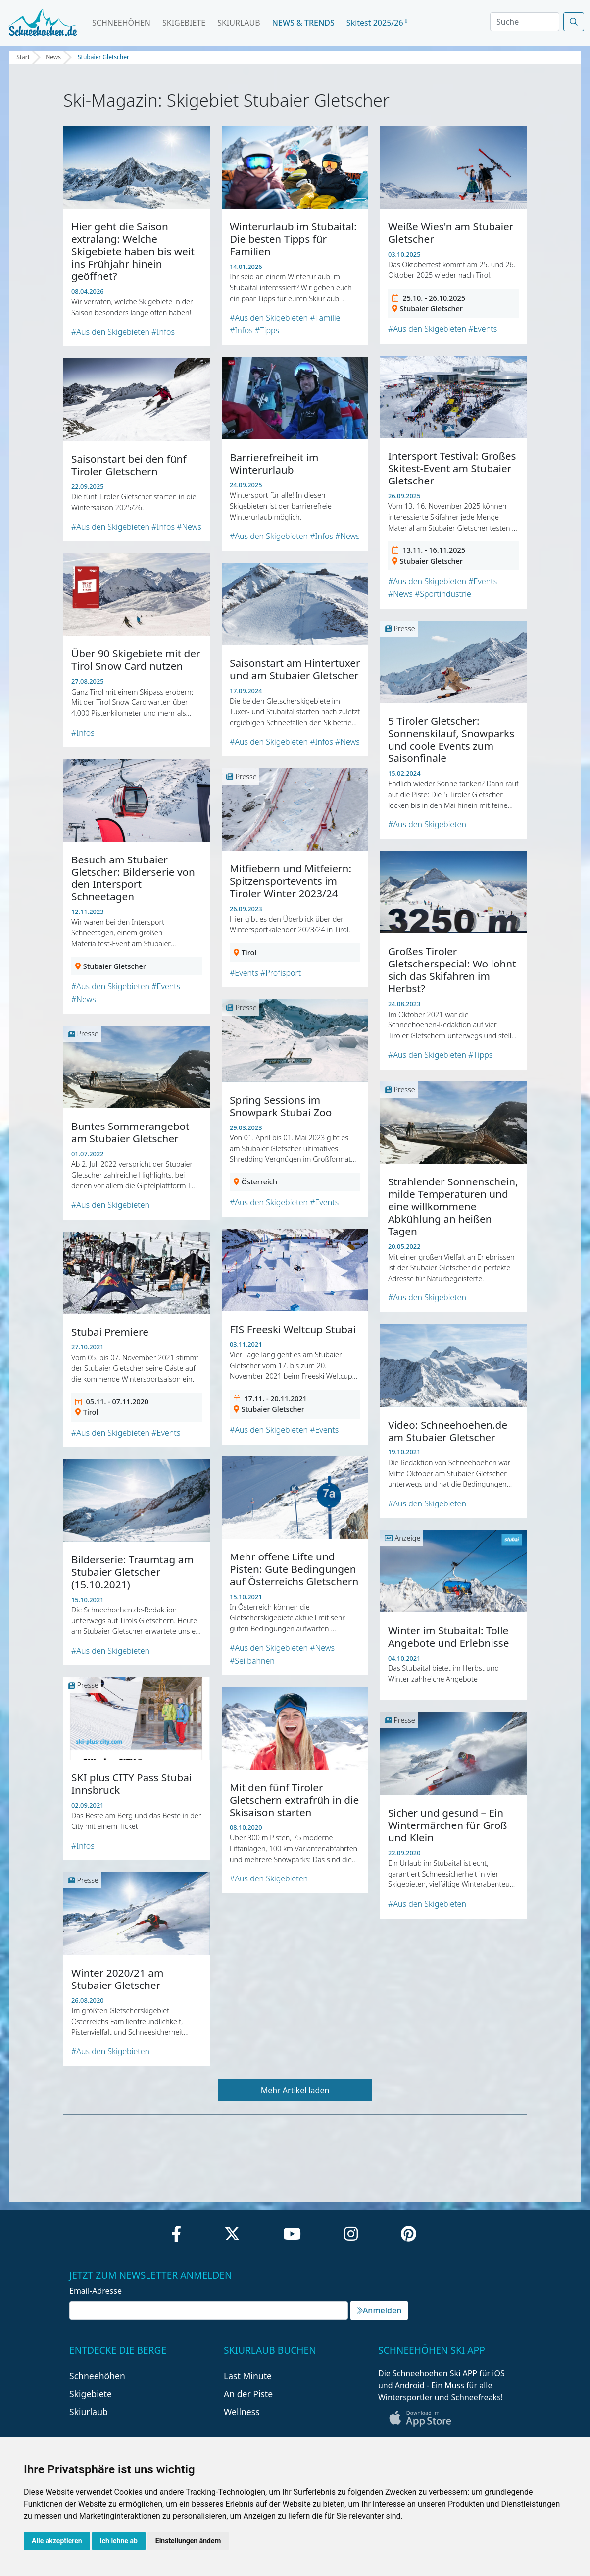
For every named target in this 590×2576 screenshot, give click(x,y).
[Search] (524, 21)
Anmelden (379, 2310)
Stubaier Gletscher (103, 57)
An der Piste (248, 2394)
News (53, 57)
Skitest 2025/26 (376, 22)
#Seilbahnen (252, 1660)
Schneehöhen (121, 22)
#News (400, 594)
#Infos (163, 331)
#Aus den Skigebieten (110, 331)
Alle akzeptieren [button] (57, 2541)
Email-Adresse (95, 2290)
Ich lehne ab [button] (119, 2541)
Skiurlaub (238, 22)
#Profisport (280, 972)
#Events (482, 328)
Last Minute (248, 2376)
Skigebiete (183, 22)
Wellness (242, 2411)
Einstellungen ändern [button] (188, 2541)
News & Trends (303, 22)
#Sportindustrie (443, 594)
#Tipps (267, 330)
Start (23, 57)
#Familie (325, 317)
